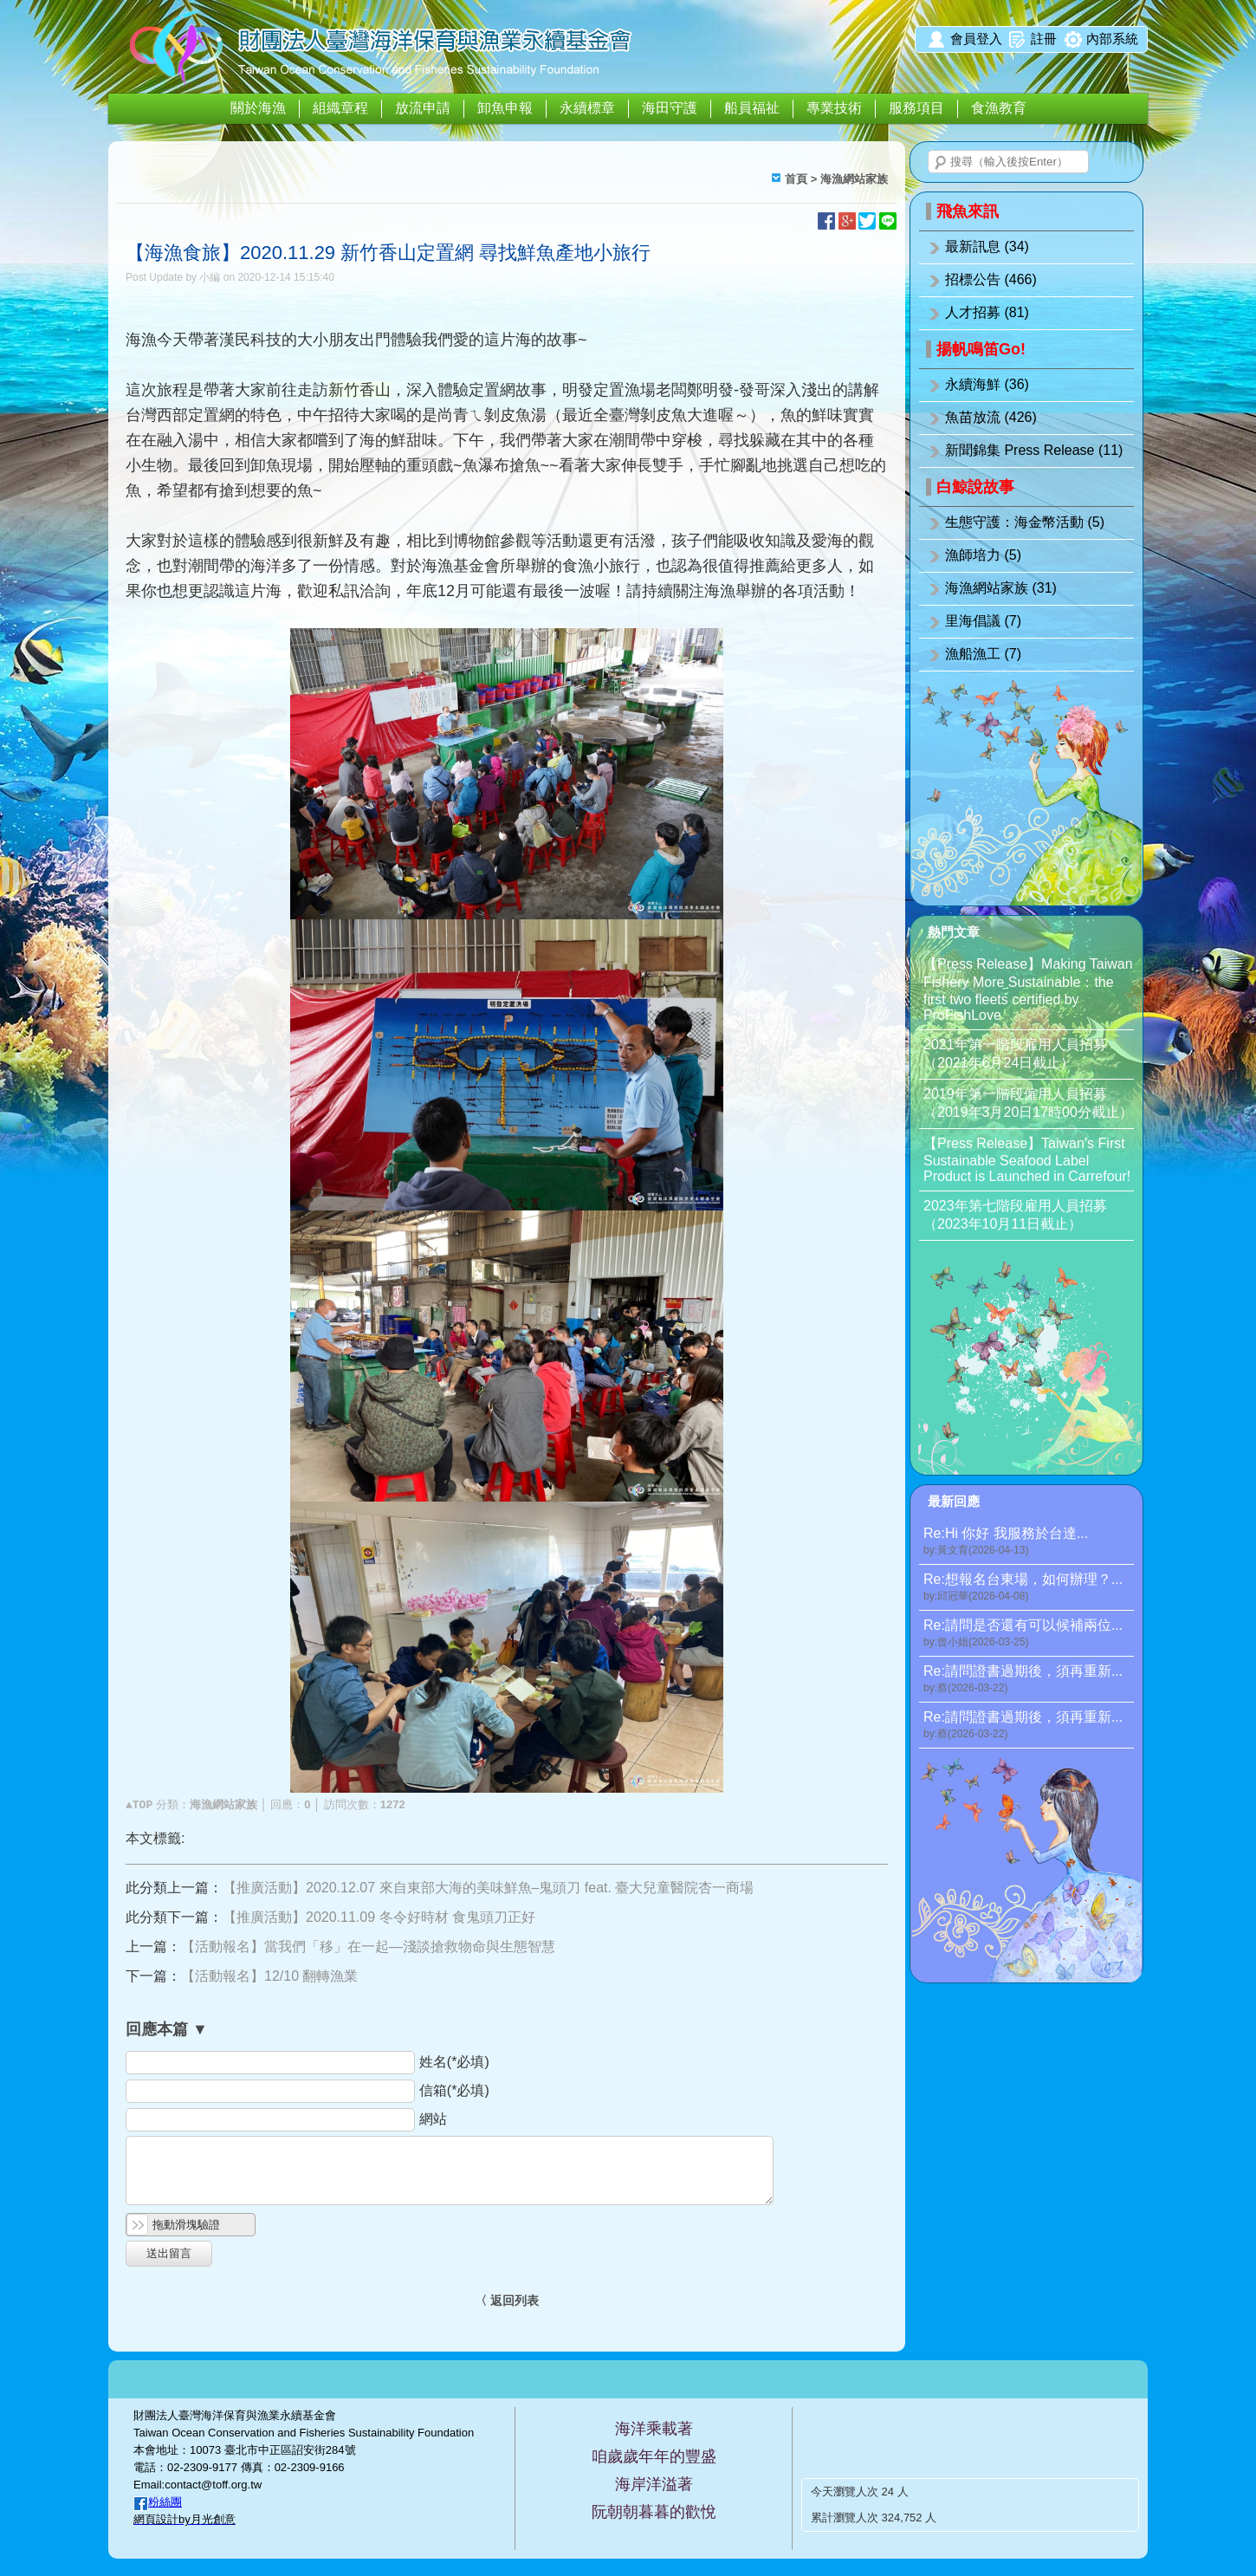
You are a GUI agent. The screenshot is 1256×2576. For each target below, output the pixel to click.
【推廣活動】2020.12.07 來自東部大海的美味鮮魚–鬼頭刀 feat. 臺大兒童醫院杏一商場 (488, 1887)
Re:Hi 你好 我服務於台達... (1028, 1542)
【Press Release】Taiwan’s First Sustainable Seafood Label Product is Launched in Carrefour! (1026, 1160)
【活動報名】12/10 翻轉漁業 (269, 1976)
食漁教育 (998, 108)
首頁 (796, 178)
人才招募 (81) (987, 312)
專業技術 (834, 108)
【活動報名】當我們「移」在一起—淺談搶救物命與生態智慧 (368, 1946)
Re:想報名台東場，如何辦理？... (1028, 1588)
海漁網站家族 (854, 178)
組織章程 (340, 108)
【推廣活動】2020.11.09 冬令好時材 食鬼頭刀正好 (379, 1917)
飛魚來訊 (967, 211)
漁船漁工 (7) (983, 653)
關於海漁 (258, 108)
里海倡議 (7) (983, 620)
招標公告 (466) (991, 279)
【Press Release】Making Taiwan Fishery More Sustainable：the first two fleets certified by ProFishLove (1028, 989)
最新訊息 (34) (987, 246)
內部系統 (1112, 38)
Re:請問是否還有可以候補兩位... (1028, 1634)
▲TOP (139, 1805)
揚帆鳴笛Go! (981, 349)
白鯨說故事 (975, 487)
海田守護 (669, 108)
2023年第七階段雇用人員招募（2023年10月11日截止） (1015, 1214)
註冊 (1044, 38)
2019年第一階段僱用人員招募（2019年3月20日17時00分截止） (1028, 1103)
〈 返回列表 (507, 2300)
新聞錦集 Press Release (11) (1034, 450)
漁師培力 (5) (983, 555)
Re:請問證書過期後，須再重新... (1028, 1680)
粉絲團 (165, 2501)
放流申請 (422, 108)
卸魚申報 (505, 108)
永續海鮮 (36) (987, 384)
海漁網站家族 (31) (1001, 588)
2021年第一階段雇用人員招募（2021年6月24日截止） (1015, 1053)
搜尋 (941, 163)
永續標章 (587, 108)
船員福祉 (752, 108)
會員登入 (976, 38)
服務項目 (916, 108)
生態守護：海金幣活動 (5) (1024, 522)
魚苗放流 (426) (991, 417)
